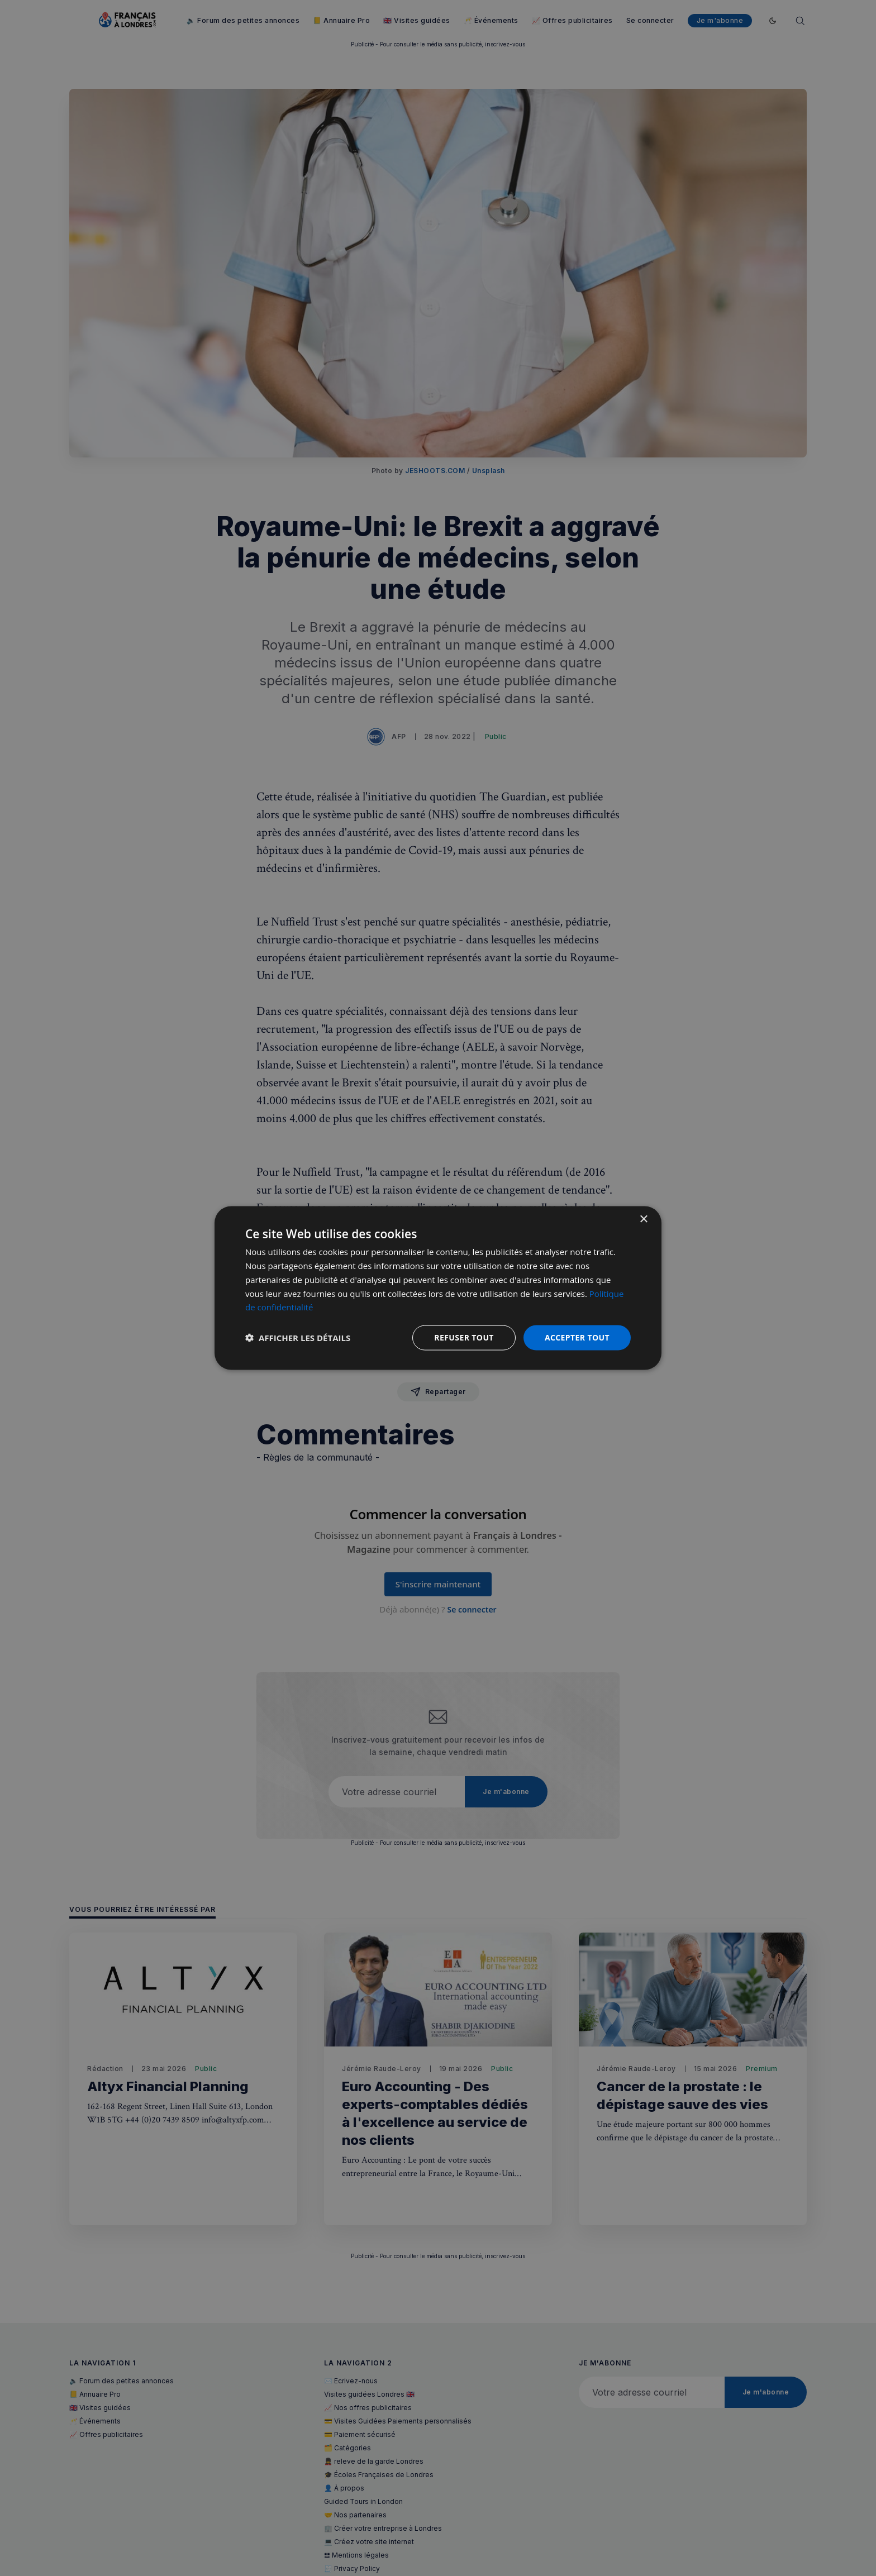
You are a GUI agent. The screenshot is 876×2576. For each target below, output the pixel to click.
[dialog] (438, 1288)
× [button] (643, 1219)
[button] (297, 1338)
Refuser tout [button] (464, 1337)
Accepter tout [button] (577, 1337)
